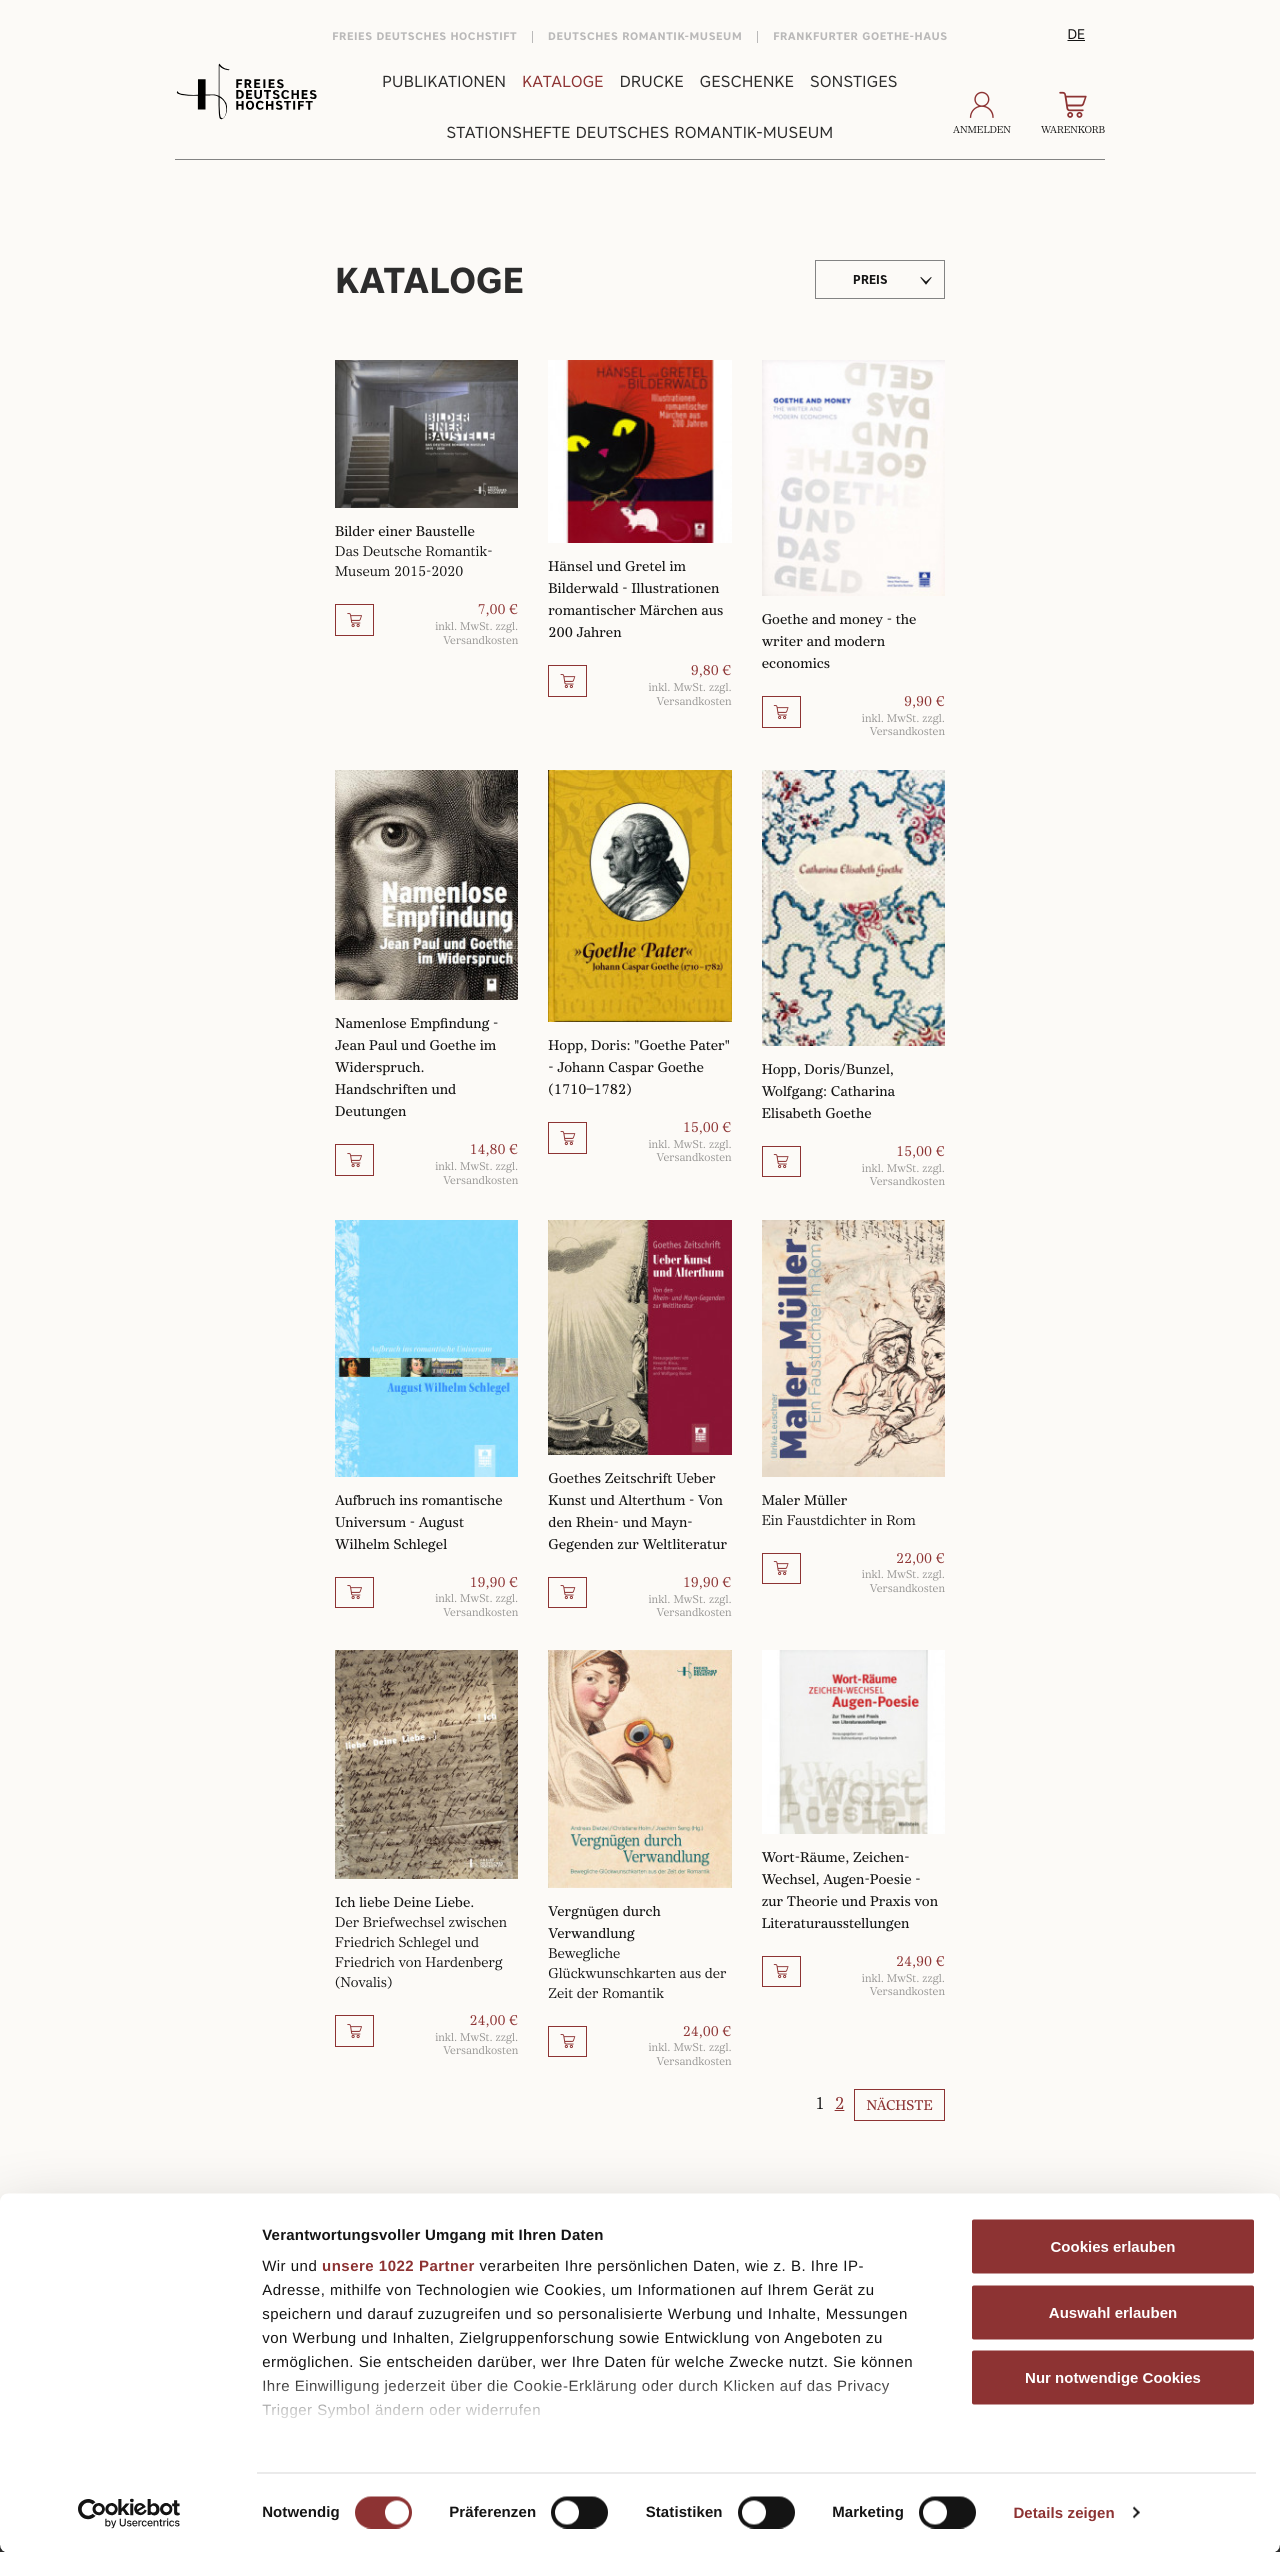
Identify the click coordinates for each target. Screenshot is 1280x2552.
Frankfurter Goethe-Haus (860, 36)
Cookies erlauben (1112, 2246)
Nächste (900, 2106)
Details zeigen (1063, 2512)
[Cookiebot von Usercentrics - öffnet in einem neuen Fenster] (129, 2513)
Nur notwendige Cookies (1113, 2377)
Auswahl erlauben (1113, 2311)
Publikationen (444, 81)
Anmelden (982, 114)
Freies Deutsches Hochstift (424, 36)
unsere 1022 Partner (398, 2266)
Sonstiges (854, 81)
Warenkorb (1073, 114)
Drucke (652, 81)
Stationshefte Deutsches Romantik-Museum (640, 132)
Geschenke (747, 81)
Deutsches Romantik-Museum (645, 36)
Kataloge (562, 81)
